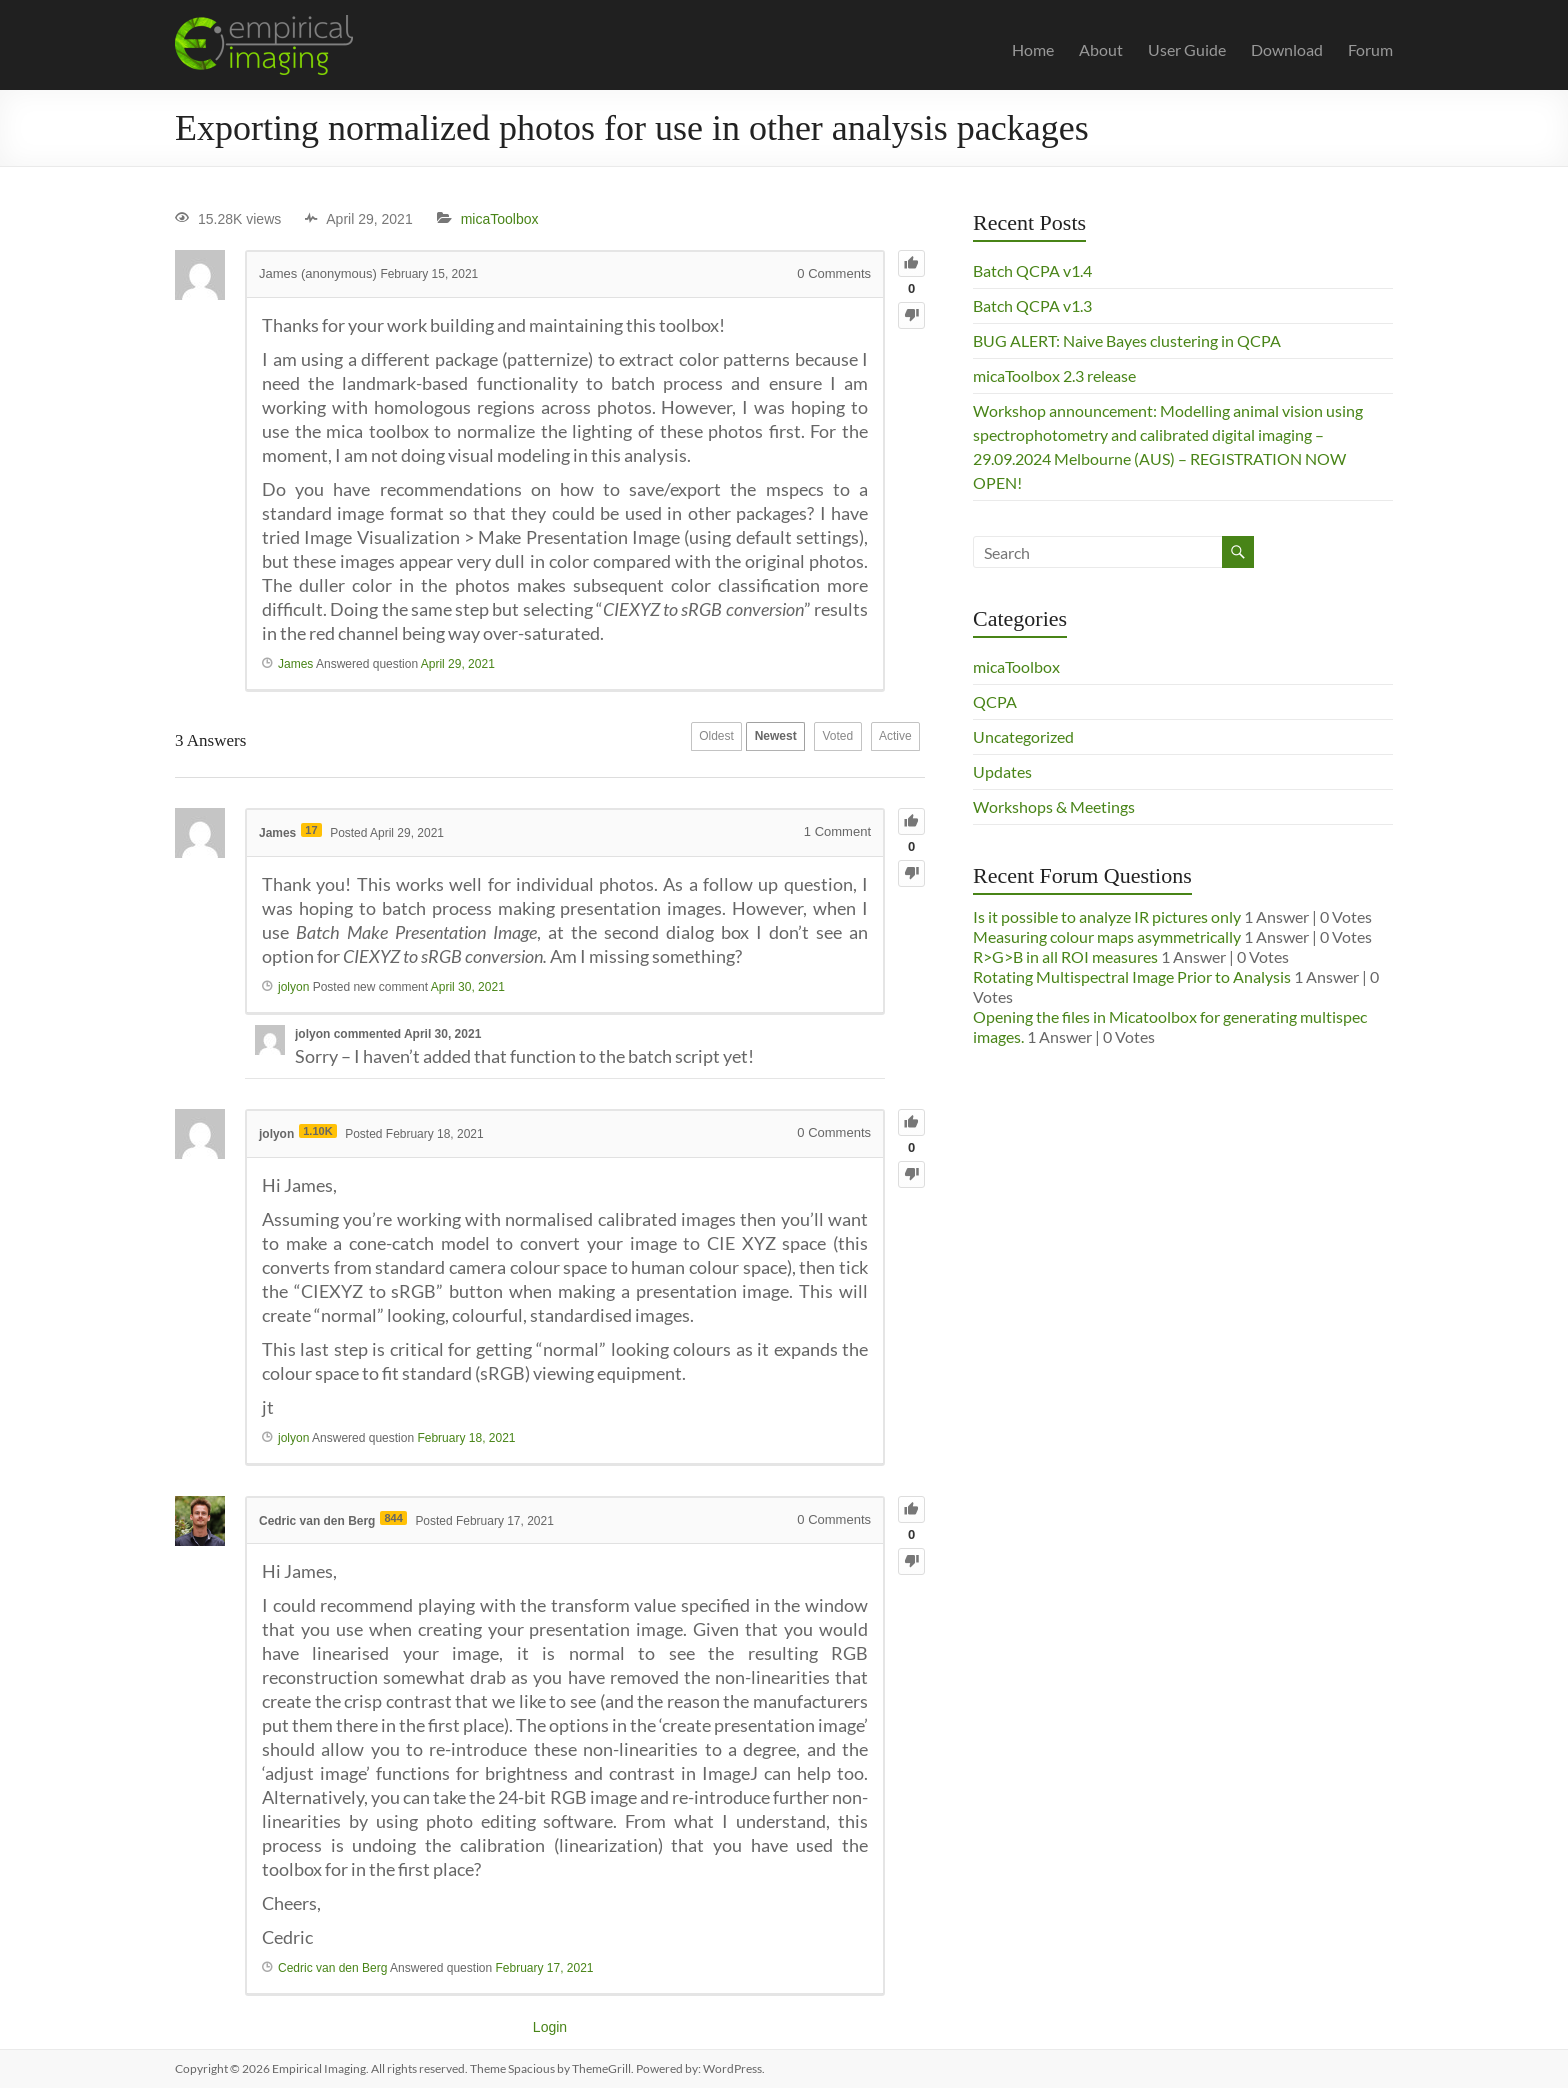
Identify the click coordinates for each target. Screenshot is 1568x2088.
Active (887, 741)
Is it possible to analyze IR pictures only (1107, 916)
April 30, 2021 (468, 987)
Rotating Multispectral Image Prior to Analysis (1132, 976)
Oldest (663, 741)
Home (1033, 49)
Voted (815, 741)
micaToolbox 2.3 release (1054, 375)
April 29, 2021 (458, 664)
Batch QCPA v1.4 (1032, 270)
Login (550, 2027)
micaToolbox (500, 219)
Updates (1002, 771)
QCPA (995, 701)
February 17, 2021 (544, 1968)
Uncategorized (1023, 736)
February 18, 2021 (466, 1438)
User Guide (1187, 49)
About (1101, 49)
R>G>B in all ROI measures (1065, 956)
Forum (1370, 49)
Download (1287, 49)
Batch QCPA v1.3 (1032, 305)
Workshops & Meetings (1054, 806)
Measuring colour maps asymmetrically (1107, 936)
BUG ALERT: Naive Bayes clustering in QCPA (1127, 340)
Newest (738, 741)
